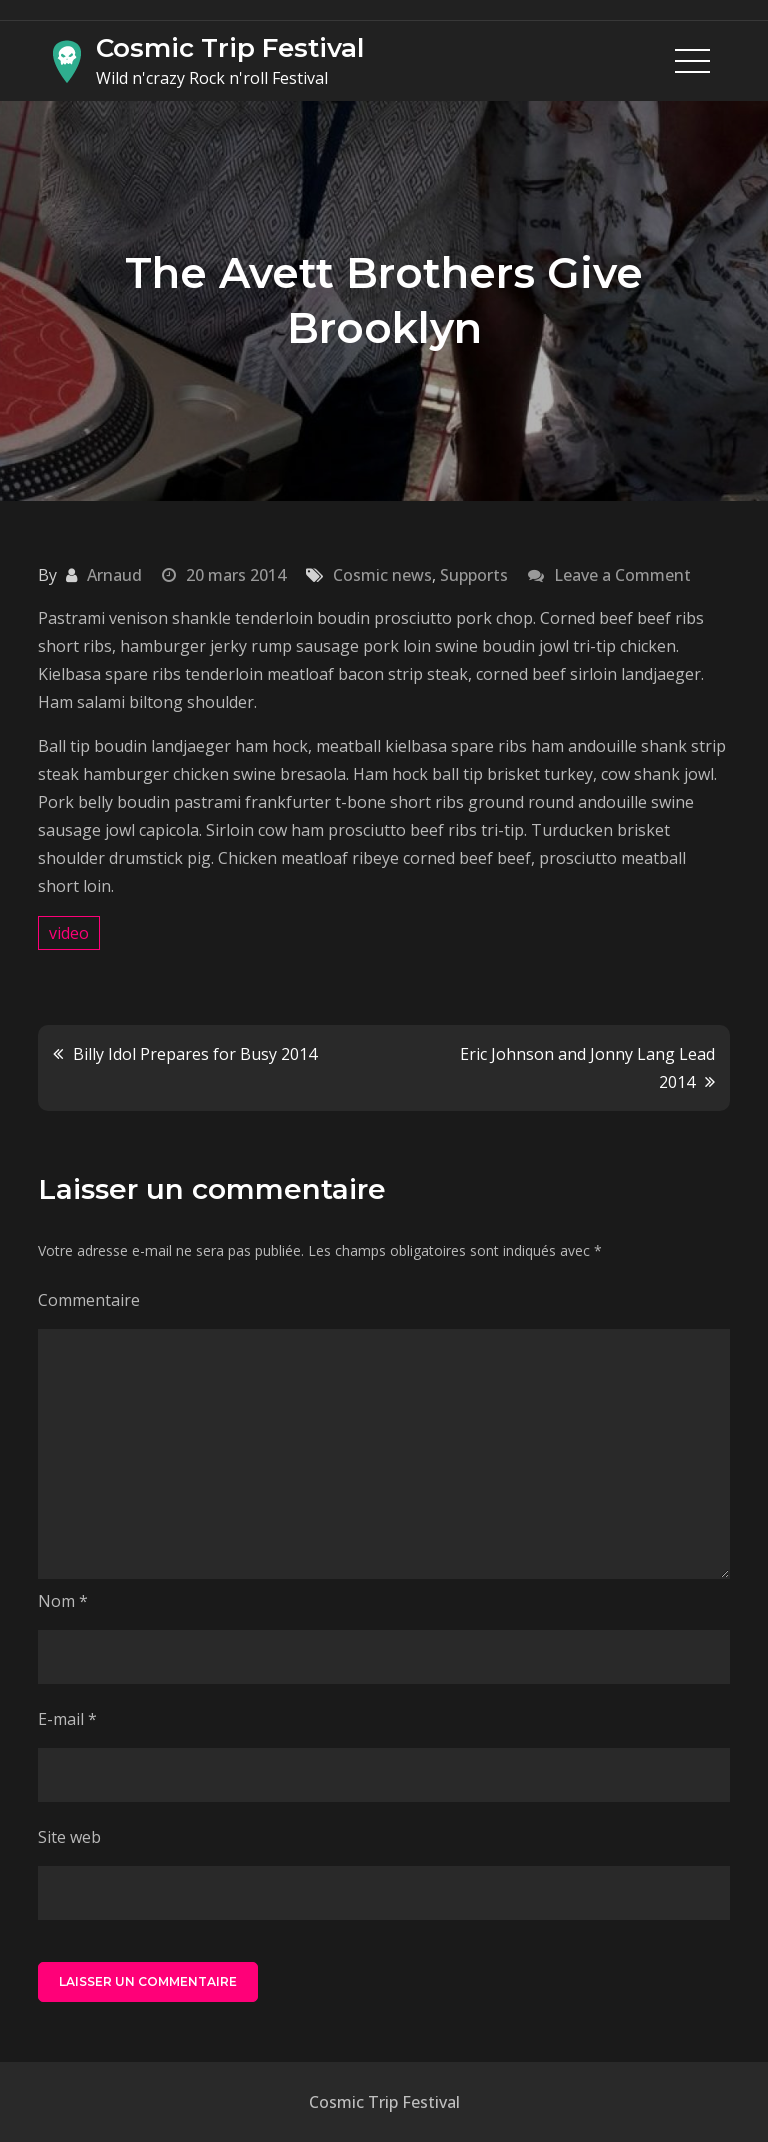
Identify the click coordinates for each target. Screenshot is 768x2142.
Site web (69, 1837)
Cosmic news (382, 575)
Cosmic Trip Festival (230, 48)
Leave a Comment (622, 575)
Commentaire (89, 1300)
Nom (63, 1601)
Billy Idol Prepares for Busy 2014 (195, 1054)
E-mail (67, 1719)
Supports (474, 575)
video (69, 933)
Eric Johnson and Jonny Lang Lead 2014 (587, 1068)
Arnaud (114, 575)
